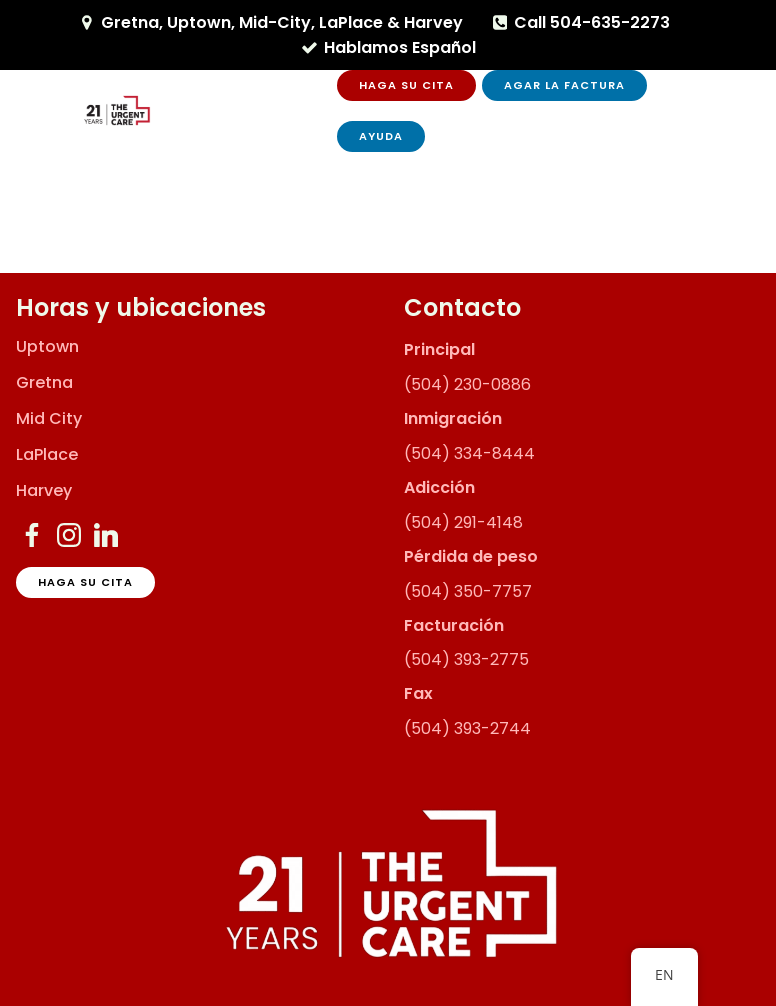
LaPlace (47, 455)
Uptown (47, 347)
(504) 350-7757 (468, 591)
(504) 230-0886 (467, 384)
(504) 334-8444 (469, 453)
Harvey (44, 491)
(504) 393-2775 (466, 659)
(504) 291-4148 (463, 522)
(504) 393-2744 (467, 728)
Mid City (49, 419)
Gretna (44, 383)
